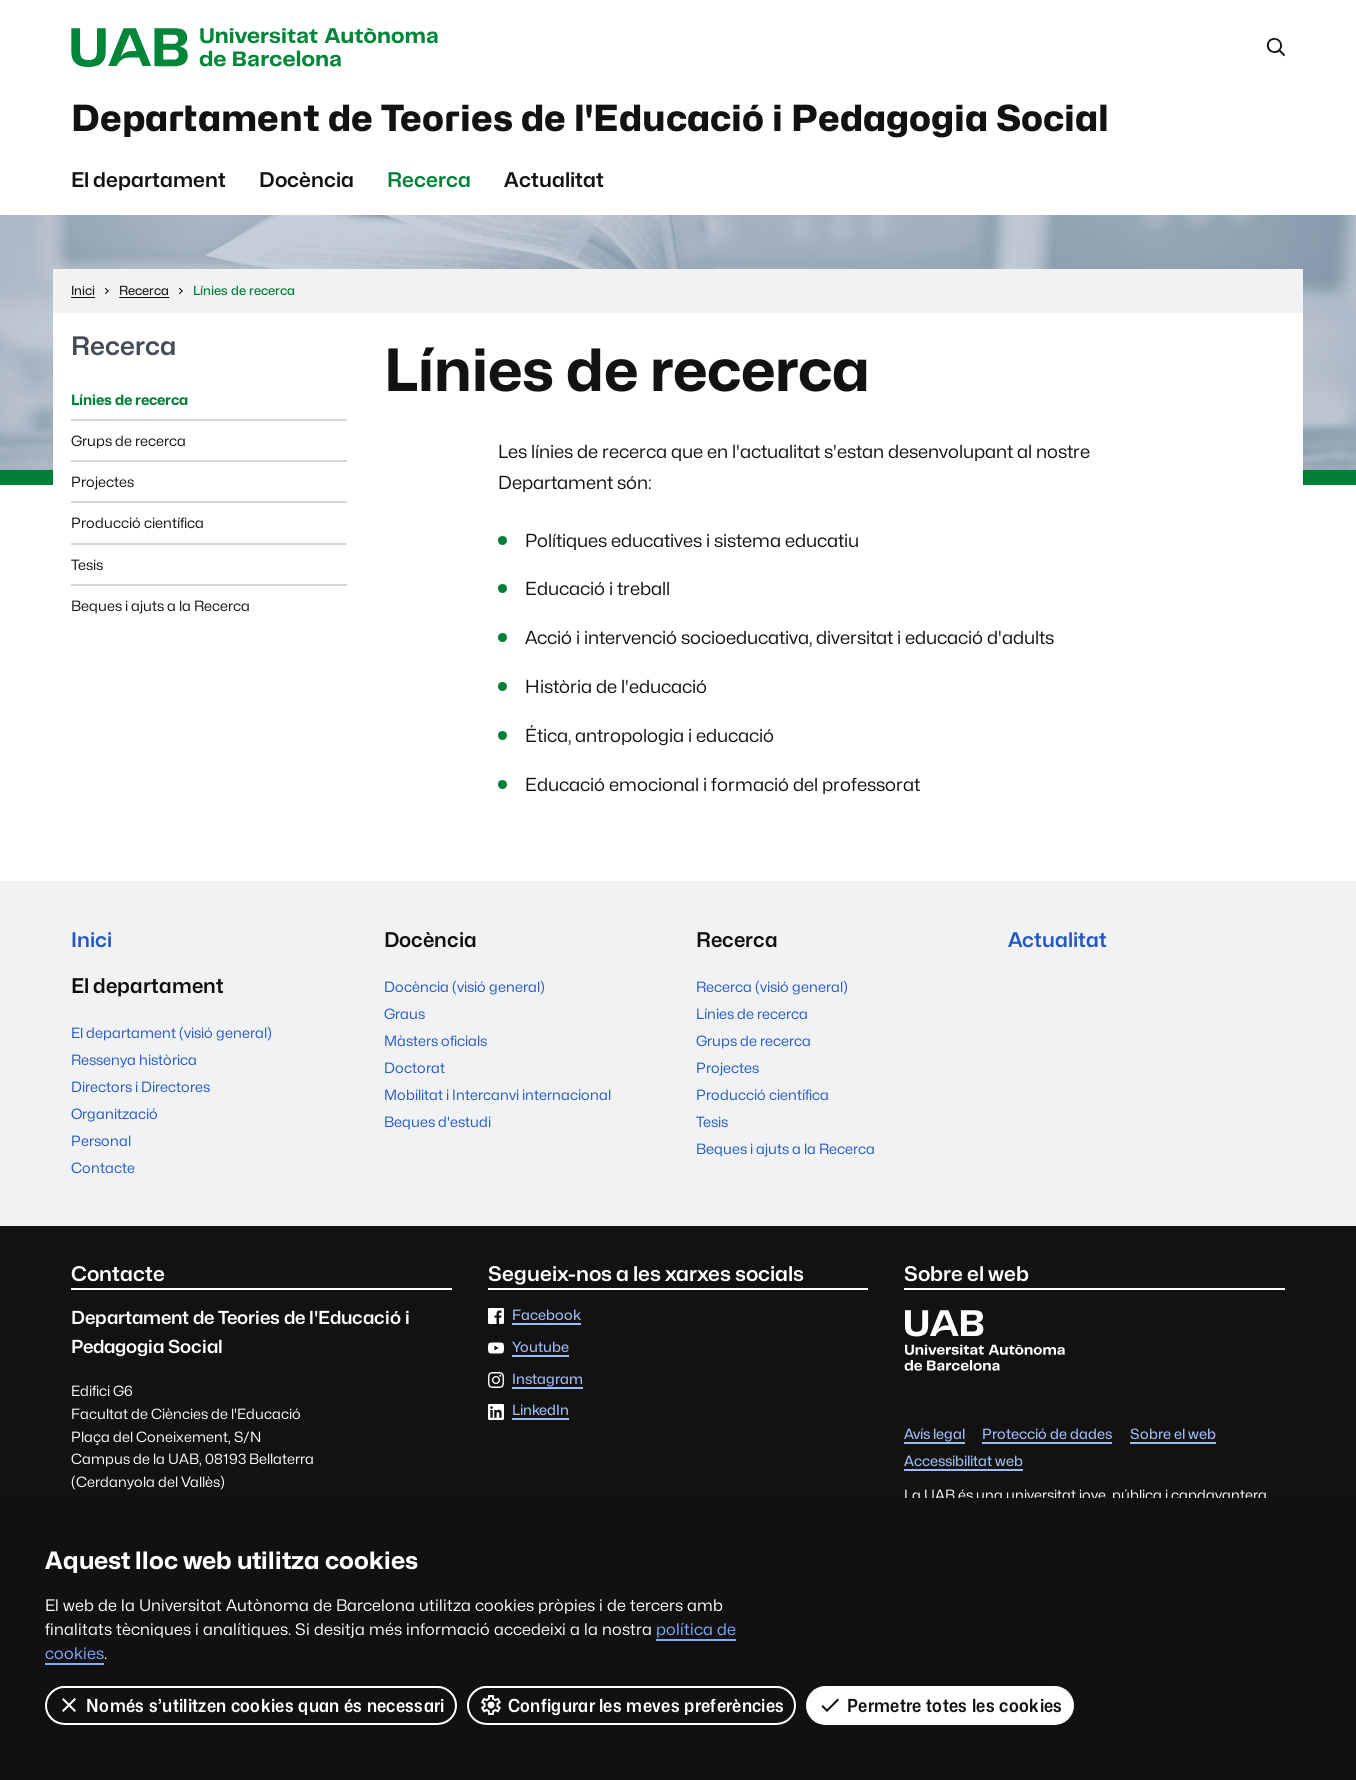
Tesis (87, 564)
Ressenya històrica (134, 1060)
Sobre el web (1173, 1435)
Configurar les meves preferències (632, 1705)
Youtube (540, 1348)
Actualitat (554, 180)
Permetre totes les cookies (940, 1705)
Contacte (103, 1168)
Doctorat (414, 1067)
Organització (114, 1114)
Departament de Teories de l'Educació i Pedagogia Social (598, 119)
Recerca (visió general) (772, 986)
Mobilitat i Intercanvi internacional (497, 1094)
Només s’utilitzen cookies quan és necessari (251, 1705)
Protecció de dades (1047, 1435)
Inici (91, 940)
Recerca (429, 180)
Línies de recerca (129, 399)
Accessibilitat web (963, 1462)
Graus (404, 1013)
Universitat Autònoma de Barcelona (260, 48)
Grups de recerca (128, 441)
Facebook (546, 1316)
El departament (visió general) (171, 1033)
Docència (306, 180)
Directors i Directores (140, 1087)
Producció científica (137, 523)
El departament (148, 180)
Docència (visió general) (464, 986)
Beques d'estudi (437, 1121)
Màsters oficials (435, 1040)
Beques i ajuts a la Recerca (160, 606)
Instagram (547, 1380)
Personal (101, 1141)
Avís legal (934, 1435)
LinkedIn (540, 1411)
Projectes (102, 482)
